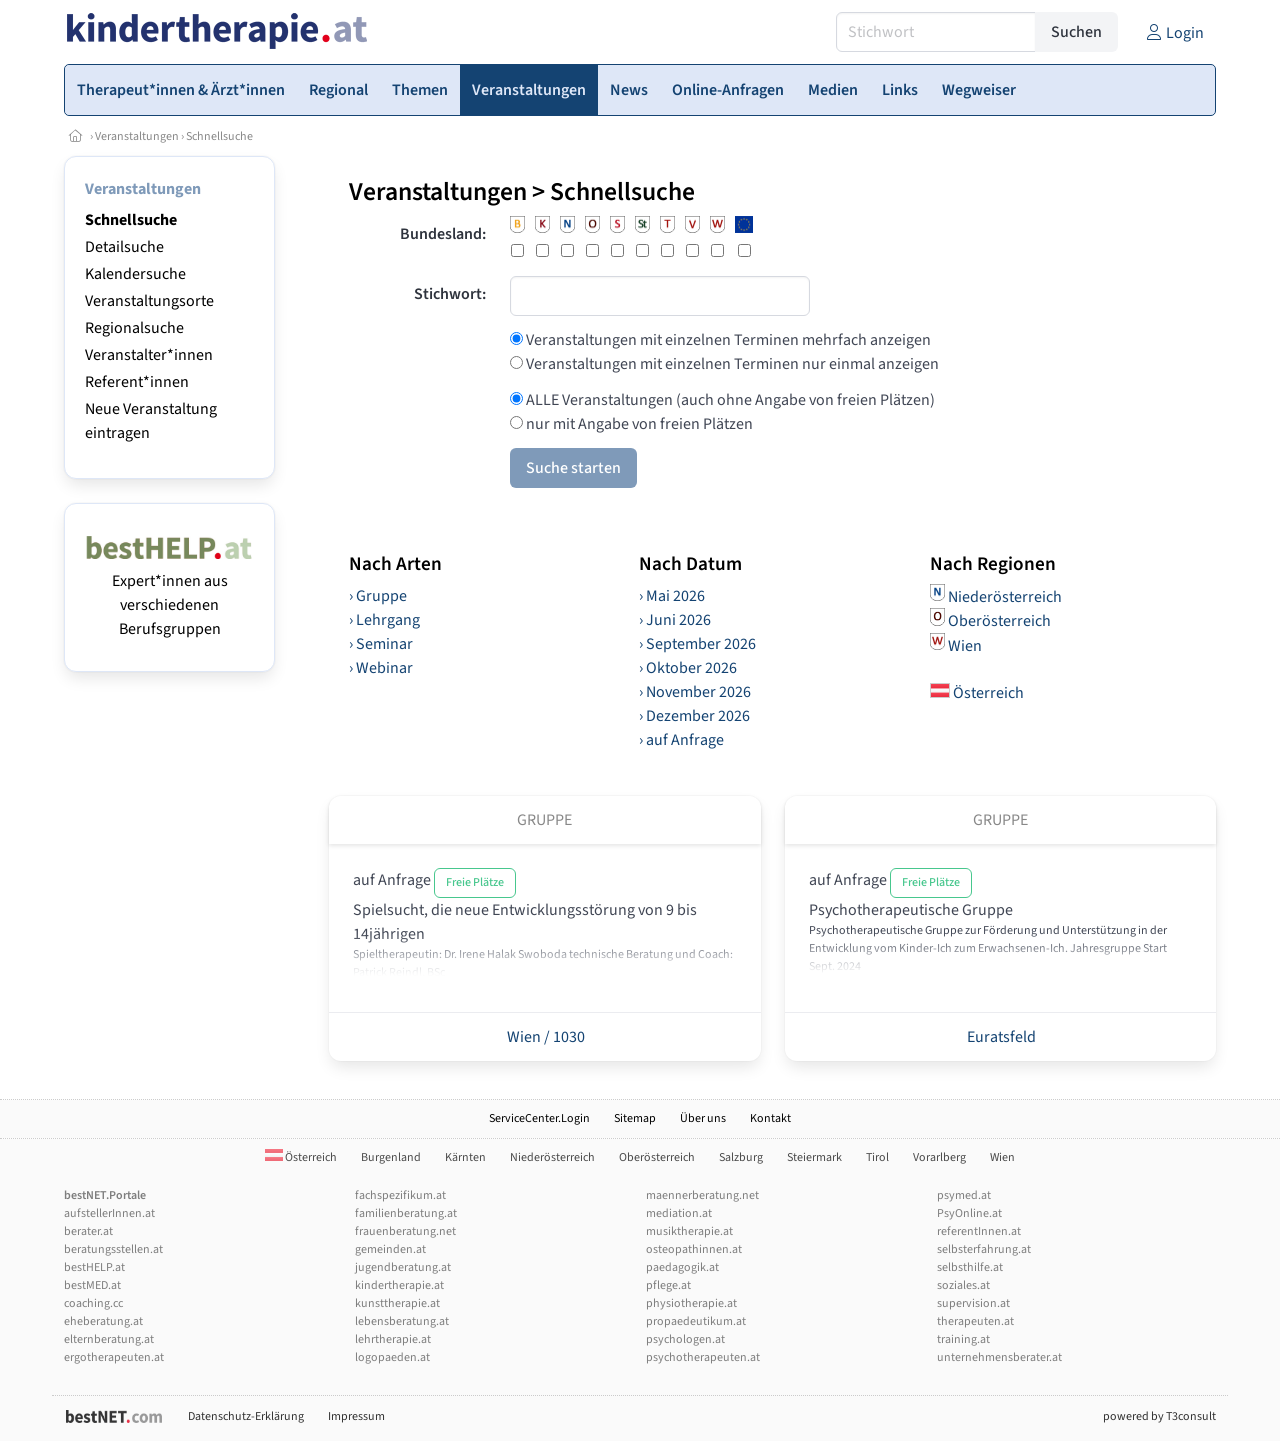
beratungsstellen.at (113, 1249)
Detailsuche (124, 247)
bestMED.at (92, 1285)
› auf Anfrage (681, 740)
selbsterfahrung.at (984, 1249)
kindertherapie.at (399, 1285)
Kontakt (770, 1118)
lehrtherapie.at (393, 1339)
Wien (965, 645)
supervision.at (973, 1303)
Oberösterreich (999, 621)
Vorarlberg (939, 1157)
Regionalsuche (134, 328)
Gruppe (544, 820)
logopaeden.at (392, 1357)
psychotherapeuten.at (703, 1357)
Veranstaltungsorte (149, 301)
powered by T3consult (1159, 1416)
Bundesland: (443, 234)
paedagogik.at (682, 1267)
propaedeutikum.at (696, 1321)
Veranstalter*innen (149, 355)
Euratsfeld (1000, 1037)
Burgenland (391, 1157)
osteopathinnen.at (694, 1249)
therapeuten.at (975, 1321)
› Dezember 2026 (694, 716)
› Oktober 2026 (688, 668)
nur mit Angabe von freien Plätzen (638, 424)
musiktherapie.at (689, 1231)
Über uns (703, 1118)
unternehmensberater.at (999, 1357)
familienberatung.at (406, 1213)
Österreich (977, 693)
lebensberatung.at (402, 1321)
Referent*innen (137, 382)
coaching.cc (93, 1303)
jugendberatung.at (403, 1267)
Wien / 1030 (544, 1037)
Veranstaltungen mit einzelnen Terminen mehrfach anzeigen (727, 340)
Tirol (877, 1157)
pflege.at (668, 1285)
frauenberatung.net (405, 1231)
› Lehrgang (384, 620)
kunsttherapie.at (397, 1303)
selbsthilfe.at (970, 1267)
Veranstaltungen (137, 136)
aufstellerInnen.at (109, 1213)
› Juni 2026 (675, 620)
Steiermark (814, 1157)
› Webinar (381, 668)
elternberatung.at (109, 1339)
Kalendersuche (135, 274)
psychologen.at (685, 1339)
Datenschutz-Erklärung (246, 1416)
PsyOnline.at (969, 1213)
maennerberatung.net (702, 1195)
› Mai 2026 (672, 596)
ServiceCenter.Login (539, 1118)
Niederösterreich (1005, 596)
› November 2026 (695, 692)
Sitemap (635, 1118)
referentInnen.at (979, 1231)
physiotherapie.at (691, 1303)
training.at (963, 1339)
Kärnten (465, 1157)
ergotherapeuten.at (114, 1357)
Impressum (356, 1416)
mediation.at (679, 1213)
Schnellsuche (219, 136)
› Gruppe (378, 596)
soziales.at (963, 1285)
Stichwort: (450, 294)
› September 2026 (697, 644)
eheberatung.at (103, 1321)
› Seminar (381, 644)
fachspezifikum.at (400, 1195)
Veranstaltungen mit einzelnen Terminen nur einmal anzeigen (731, 364)
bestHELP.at (94, 1267)
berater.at (88, 1231)
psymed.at (964, 1195)
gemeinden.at (390, 1249)
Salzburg (741, 1157)
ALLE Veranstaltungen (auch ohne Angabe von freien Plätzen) (729, 400)
